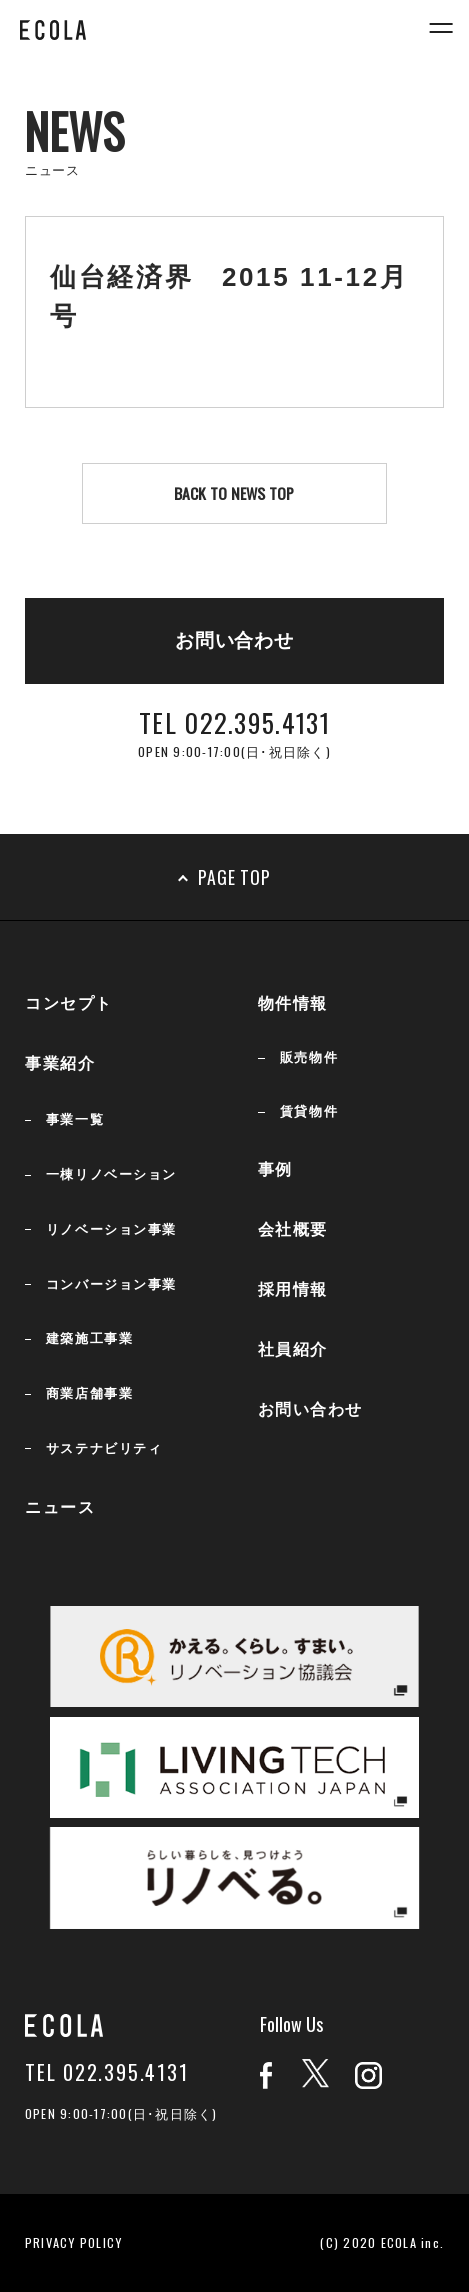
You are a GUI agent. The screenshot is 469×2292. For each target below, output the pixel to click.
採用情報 (293, 1289)
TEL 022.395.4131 (107, 2072)
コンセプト (69, 1003)
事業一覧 (75, 1119)
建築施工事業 (89, 1338)
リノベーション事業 (111, 1229)
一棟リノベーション (111, 1174)
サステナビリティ (104, 1448)
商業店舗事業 (89, 1393)
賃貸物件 (309, 1111)
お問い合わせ (310, 1409)
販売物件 (309, 1057)
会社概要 (293, 1229)
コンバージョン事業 (111, 1284)
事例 (275, 1169)
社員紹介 (293, 1349)
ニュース (60, 1507)
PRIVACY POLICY (74, 2242)
